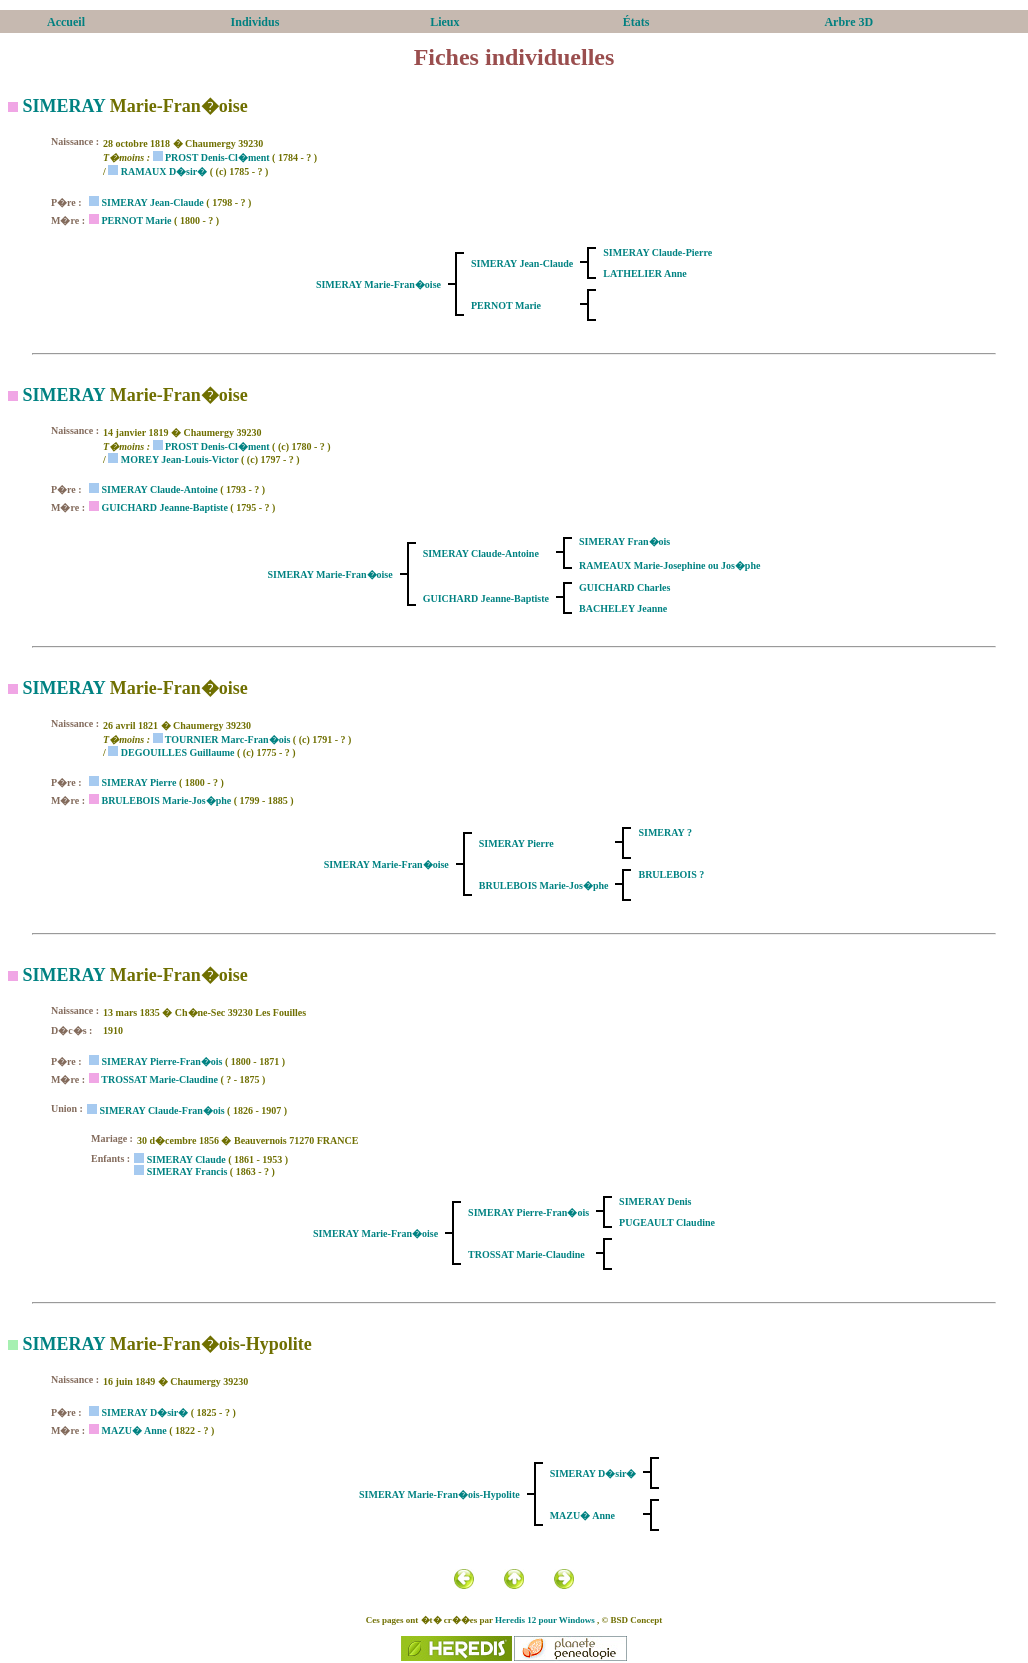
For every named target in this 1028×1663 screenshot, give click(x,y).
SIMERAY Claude (186, 1159)
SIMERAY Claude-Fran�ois (161, 1110)
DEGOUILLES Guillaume (178, 752)
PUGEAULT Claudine (667, 1222)
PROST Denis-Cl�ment (217, 157)
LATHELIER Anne (644, 273)
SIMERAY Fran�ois (624, 541)
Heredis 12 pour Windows (545, 1620)
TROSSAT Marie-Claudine (159, 1079)
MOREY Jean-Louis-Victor (180, 459)
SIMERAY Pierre (138, 782)
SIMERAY (64, 106)
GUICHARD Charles (624, 587)
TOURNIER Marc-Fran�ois (227, 739)
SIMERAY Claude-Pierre (657, 252)
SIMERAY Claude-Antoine (159, 489)
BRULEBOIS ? (671, 874)
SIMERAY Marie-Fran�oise (378, 284)
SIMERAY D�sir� (144, 1412)
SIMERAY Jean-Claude (152, 202)
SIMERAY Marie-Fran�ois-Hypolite (439, 1494)
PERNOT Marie (136, 220)
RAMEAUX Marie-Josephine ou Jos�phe (669, 565)
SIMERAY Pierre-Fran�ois (161, 1061)
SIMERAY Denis (655, 1201)
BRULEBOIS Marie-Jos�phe (166, 800)
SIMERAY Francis (187, 1171)
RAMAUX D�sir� (164, 171)
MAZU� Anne (133, 1430)
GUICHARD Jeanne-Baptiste (164, 507)
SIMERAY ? (664, 832)
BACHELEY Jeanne (623, 608)
